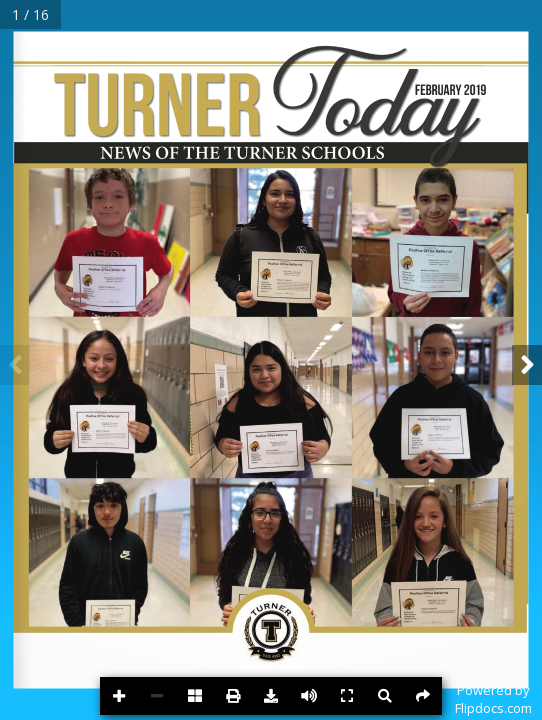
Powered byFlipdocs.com (493, 699)
